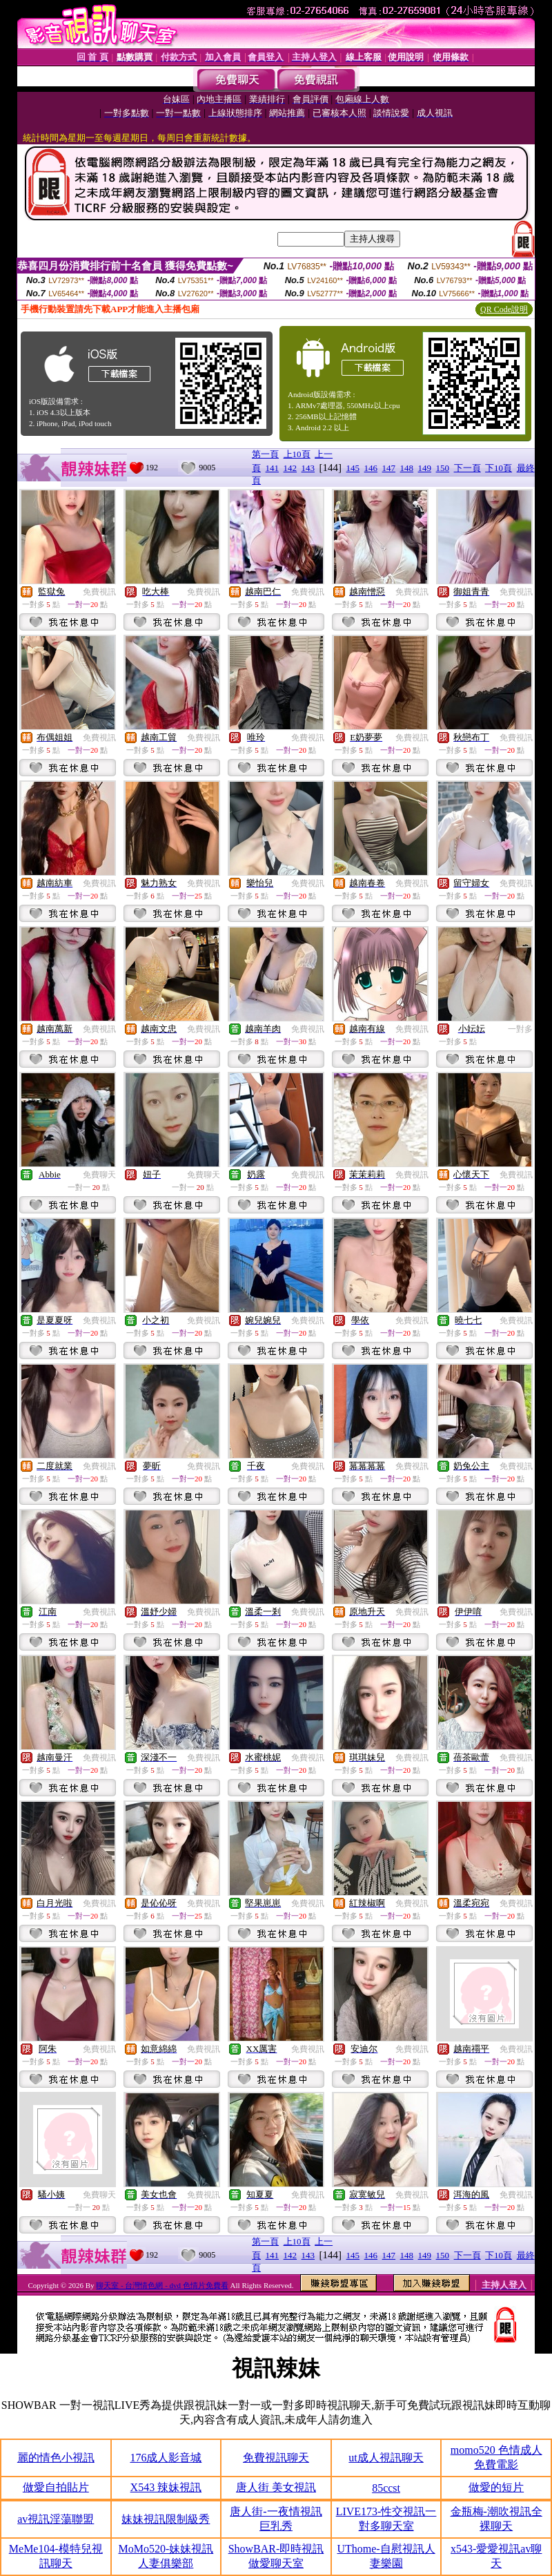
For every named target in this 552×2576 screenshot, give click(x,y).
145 (353, 468)
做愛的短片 (496, 2487)
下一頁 (467, 468)
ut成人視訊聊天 (385, 2457)
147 (389, 468)
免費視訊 (99, 592)
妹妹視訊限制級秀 (165, 2519)
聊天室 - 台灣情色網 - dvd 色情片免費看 (162, 2285)
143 (308, 468)
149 (425, 468)
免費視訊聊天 (276, 2457)
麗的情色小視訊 (56, 2457)
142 (290, 468)
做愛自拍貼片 (56, 2487)
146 (371, 468)
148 (407, 468)
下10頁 (498, 468)
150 (443, 468)
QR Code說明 (504, 309)
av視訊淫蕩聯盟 (55, 2519)
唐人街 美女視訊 (276, 2487)
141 (272, 468)
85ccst (386, 2488)
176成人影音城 (165, 2457)
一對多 (520, 1029)
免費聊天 (99, 1175)
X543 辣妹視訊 (166, 2487)
